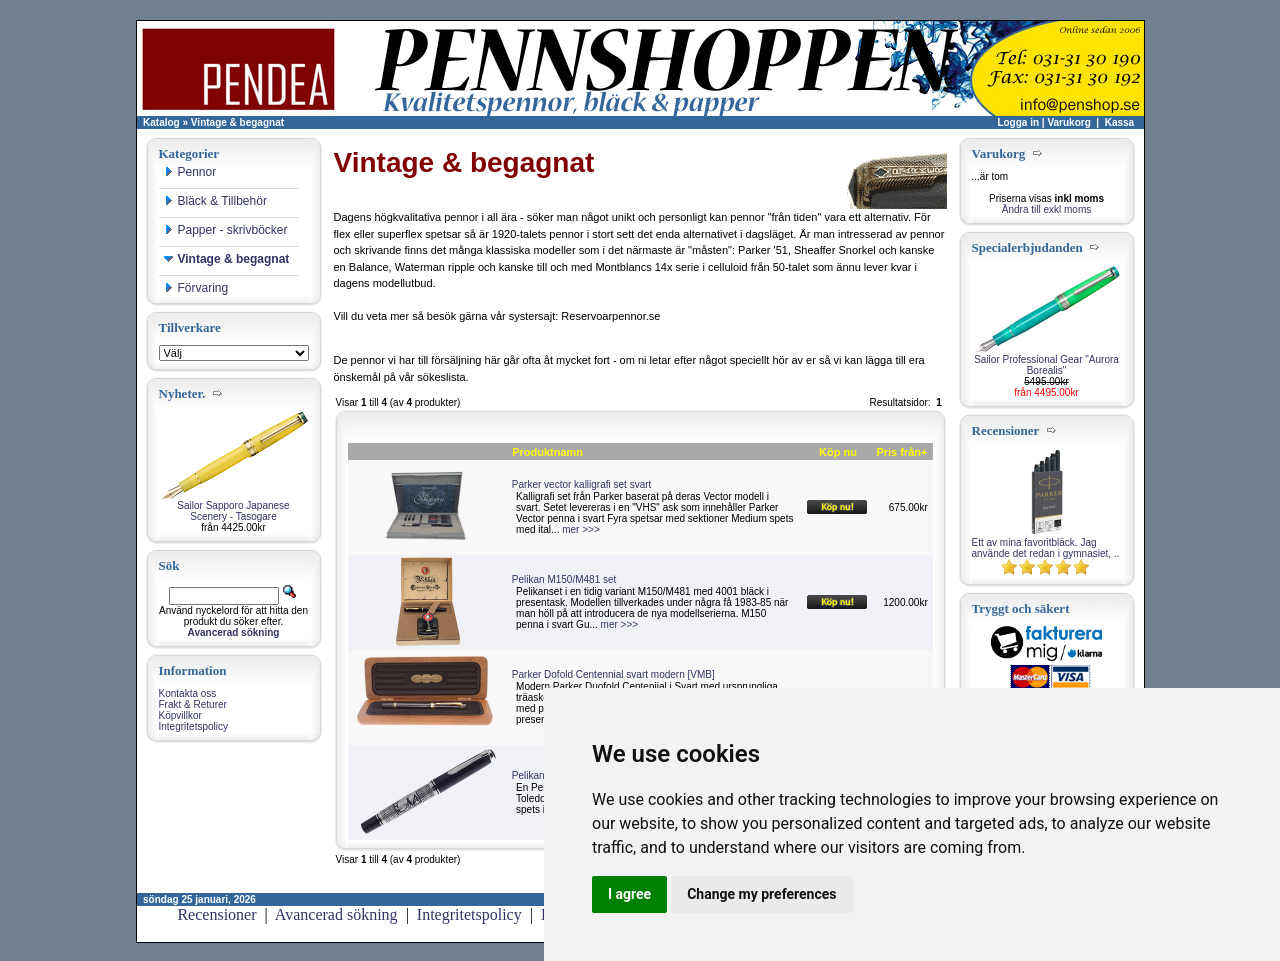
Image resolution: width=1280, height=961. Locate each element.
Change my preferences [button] (761, 894)
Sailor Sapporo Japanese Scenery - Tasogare (233, 511)
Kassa (1119, 122)
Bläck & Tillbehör (215, 201)
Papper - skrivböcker (226, 230)
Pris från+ (901, 452)
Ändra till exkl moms (1046, 209)
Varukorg (1068, 122)
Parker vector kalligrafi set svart (582, 484)
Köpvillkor (180, 715)
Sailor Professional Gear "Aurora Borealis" (1046, 365)
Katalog (161, 122)
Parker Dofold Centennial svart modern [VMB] (613, 674)
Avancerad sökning (336, 914)
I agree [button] (629, 894)
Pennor (190, 172)
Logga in (1018, 122)
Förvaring (196, 288)
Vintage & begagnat (237, 122)
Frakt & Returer (193, 704)
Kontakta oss (188, 693)
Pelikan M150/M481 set (564, 579)
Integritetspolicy (193, 726)
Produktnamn (547, 452)
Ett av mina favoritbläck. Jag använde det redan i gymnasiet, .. (1046, 548)
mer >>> (581, 529)
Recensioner (216, 914)
